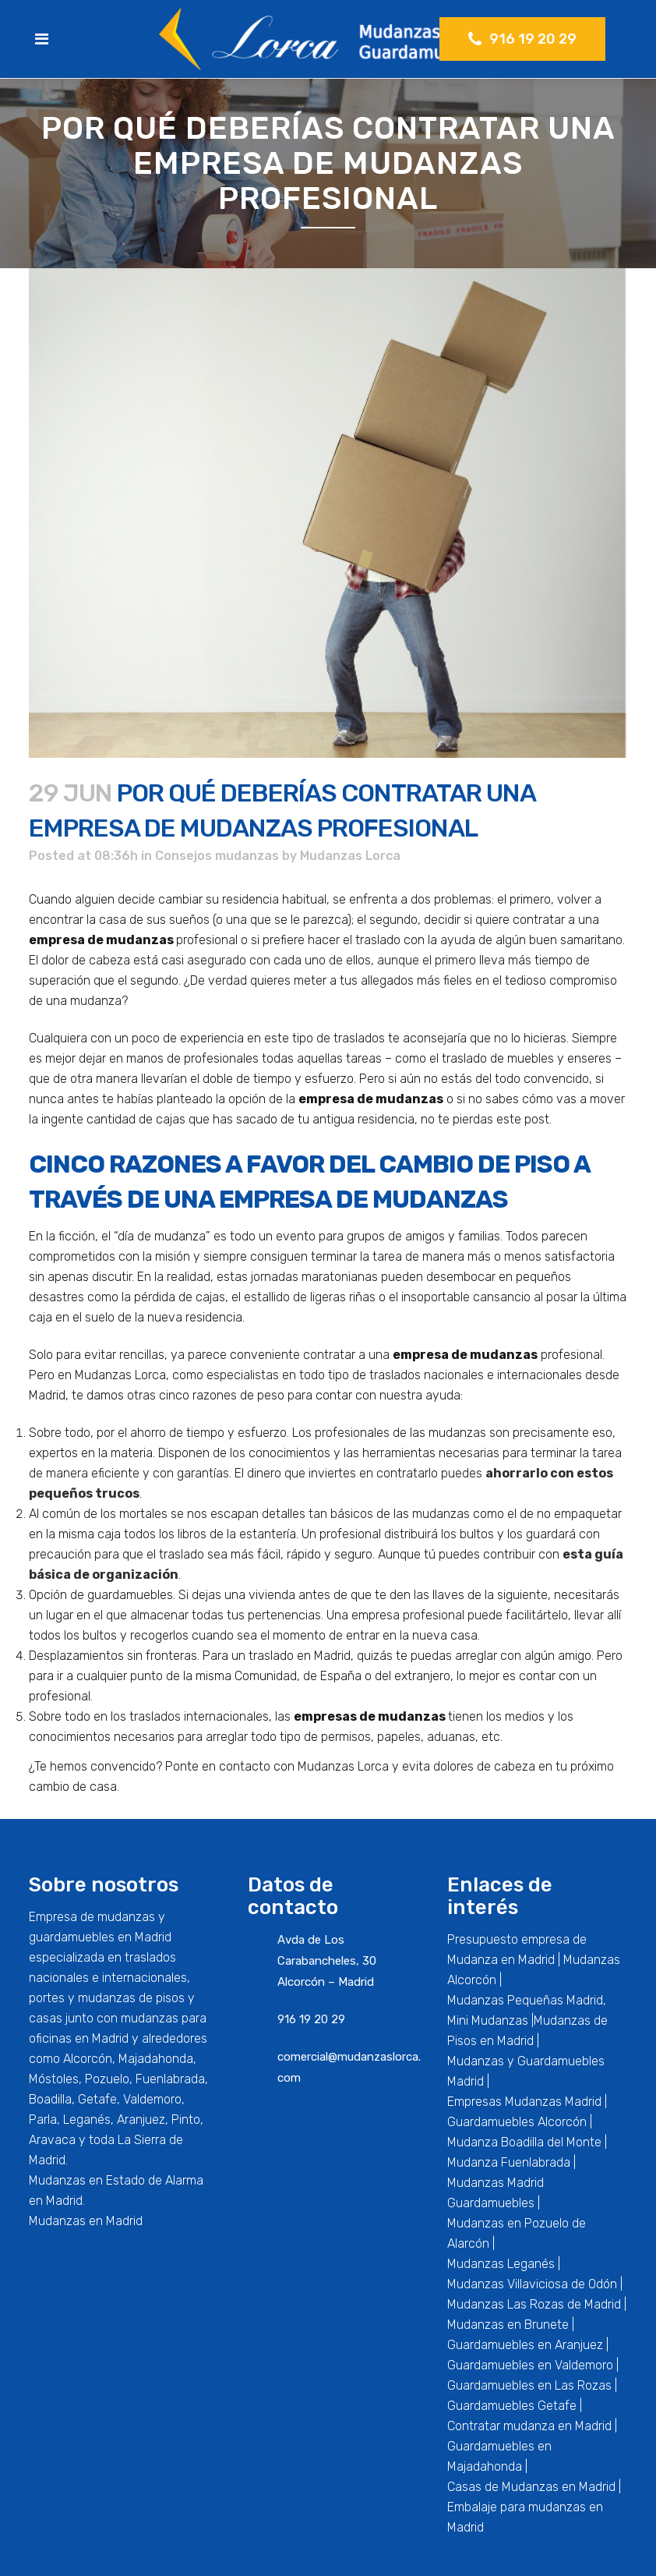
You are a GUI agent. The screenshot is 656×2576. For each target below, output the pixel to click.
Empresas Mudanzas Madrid (524, 2101)
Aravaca (52, 2139)
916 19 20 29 (522, 39)
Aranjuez (141, 2119)
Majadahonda (155, 2058)
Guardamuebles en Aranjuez (525, 2344)
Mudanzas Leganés (501, 2263)
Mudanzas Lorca (350, 855)
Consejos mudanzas (217, 855)
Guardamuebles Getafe (512, 2405)
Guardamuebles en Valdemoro (530, 2365)
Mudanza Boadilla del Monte (524, 2142)
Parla (43, 2119)
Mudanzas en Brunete (508, 2324)
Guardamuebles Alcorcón (517, 2121)
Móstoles (54, 2079)
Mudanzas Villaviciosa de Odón (532, 2284)
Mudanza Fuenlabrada (508, 2162)
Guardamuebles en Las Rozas (529, 2385)
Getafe (97, 2099)
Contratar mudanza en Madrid (529, 2426)
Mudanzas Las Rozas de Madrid (534, 2304)
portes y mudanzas (82, 1997)
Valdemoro (152, 2099)
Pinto (185, 2119)
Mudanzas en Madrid (86, 2220)
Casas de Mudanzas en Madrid (531, 2486)
